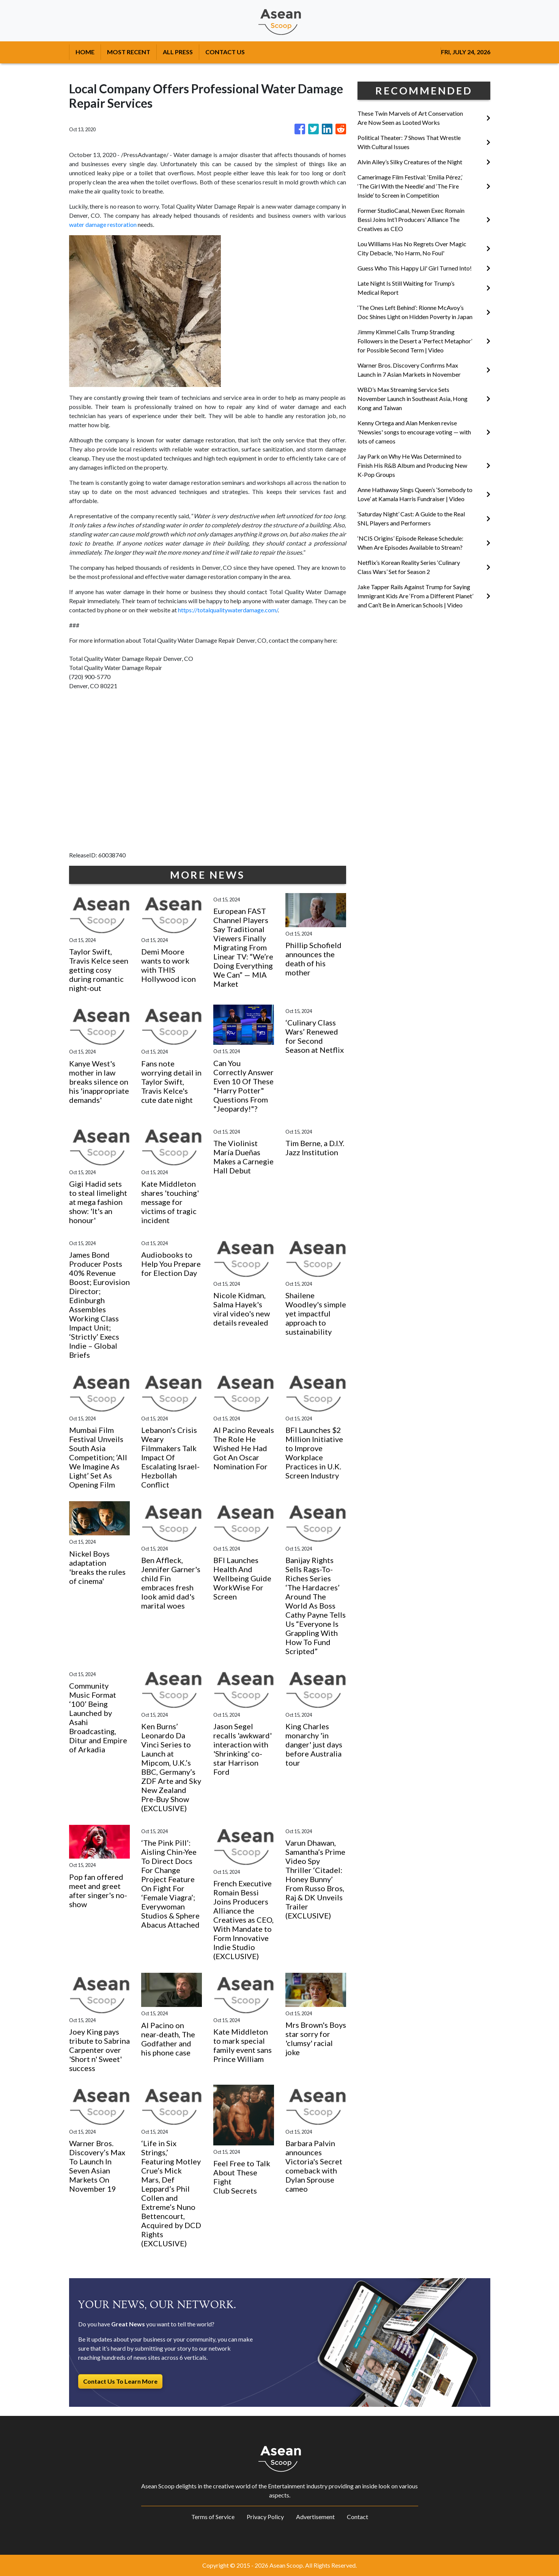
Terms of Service (213, 2516)
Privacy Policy (265, 2516)
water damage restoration (103, 224)
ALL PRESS (178, 51)
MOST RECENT (128, 51)
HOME (85, 51)
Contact (357, 2516)
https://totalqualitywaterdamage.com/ (228, 609)
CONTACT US (225, 51)
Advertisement (315, 2516)
